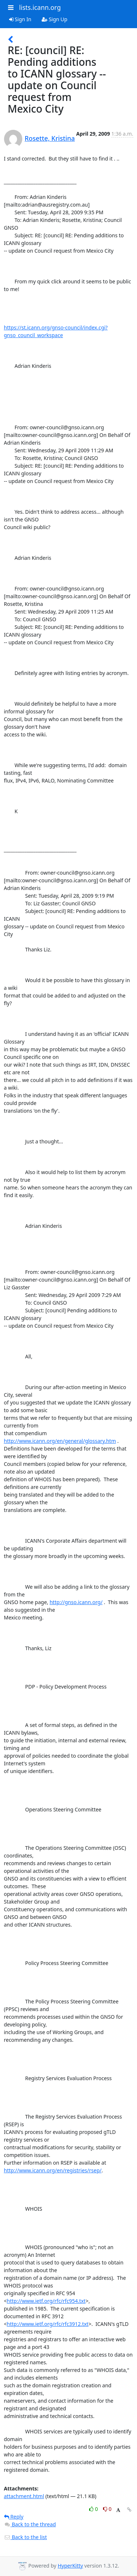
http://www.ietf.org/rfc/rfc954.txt (46, 2300)
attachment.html (24, 2496)
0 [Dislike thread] (107, 2508)
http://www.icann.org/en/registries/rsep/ (53, 2170)
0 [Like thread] (94, 2508)
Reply (14, 2516)
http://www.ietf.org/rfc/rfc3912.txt (48, 2323)
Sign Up (55, 19)
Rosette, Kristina (50, 138)
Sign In (20, 19)
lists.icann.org (40, 7)
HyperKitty (70, 2565)
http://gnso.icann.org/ (76, 1602)
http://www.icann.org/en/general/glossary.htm (60, 1440)
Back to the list (25, 2537)
